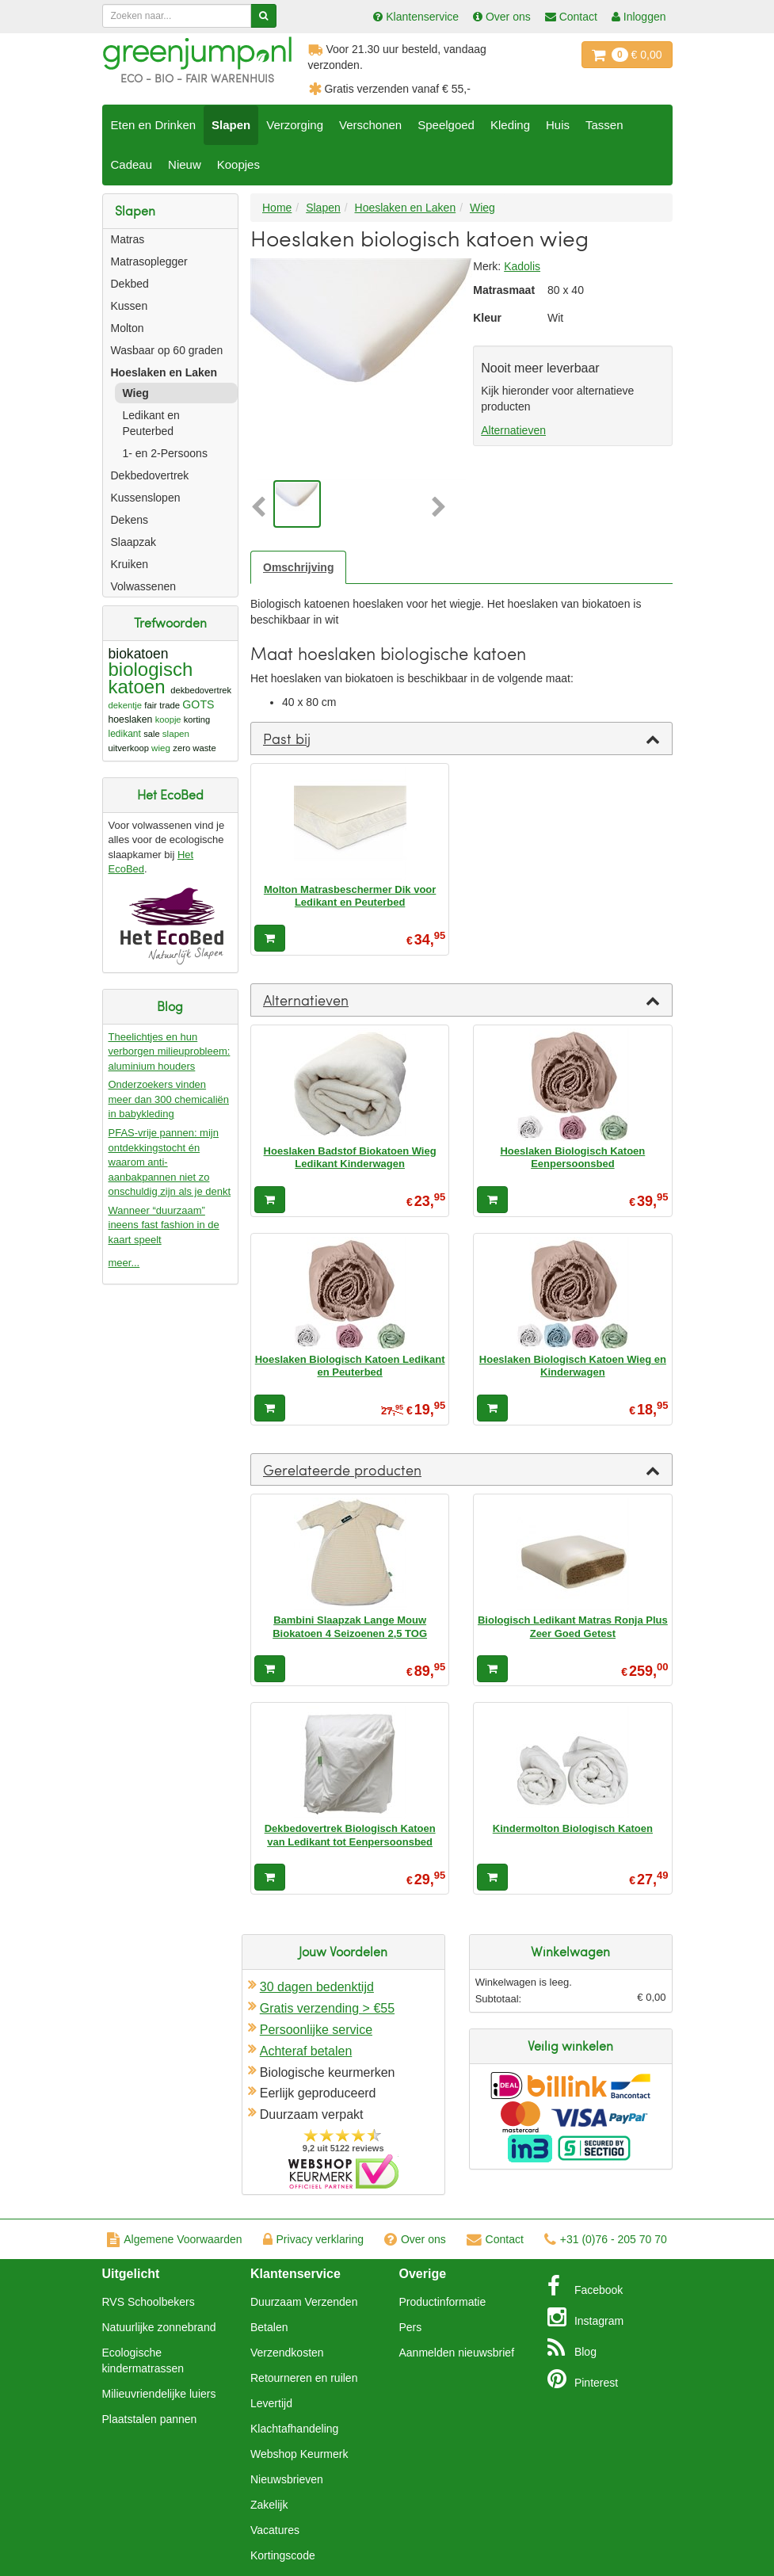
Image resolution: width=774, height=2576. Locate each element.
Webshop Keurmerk (299, 2454)
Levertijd (271, 2403)
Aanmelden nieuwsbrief (457, 2352)
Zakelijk (269, 2504)
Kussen (129, 306)
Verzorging (294, 125)
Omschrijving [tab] (298, 567)
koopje (168, 719)
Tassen (604, 125)
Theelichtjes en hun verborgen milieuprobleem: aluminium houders (170, 1051)
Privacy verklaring (313, 2239)
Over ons (415, 2239)
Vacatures (274, 2530)
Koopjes (238, 164)
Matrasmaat (498, 290)
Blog (572, 2348)
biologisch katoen (151, 677)
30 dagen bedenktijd (317, 1987)
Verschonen (370, 125)
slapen (175, 733)
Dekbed (130, 283)
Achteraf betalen (306, 2051)
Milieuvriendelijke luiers (159, 2393)
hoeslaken (131, 719)
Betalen (269, 2327)
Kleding (510, 125)
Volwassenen (144, 586)
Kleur (487, 317)
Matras (128, 239)
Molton (127, 328)
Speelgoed (446, 125)
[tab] (461, 738)
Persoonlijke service (316, 2029)
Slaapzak (134, 542)
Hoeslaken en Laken (164, 372)
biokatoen (139, 654)
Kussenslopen (146, 497)
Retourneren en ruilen (303, 2378)
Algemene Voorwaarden (174, 2239)
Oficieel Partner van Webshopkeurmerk (343, 2171)
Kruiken (129, 564)
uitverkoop (129, 748)
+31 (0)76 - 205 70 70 (605, 2239)
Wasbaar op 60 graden (167, 350)
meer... (124, 1263)
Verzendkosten (287, 2352)
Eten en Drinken (153, 125)
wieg (160, 747)
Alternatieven (513, 430)
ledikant (125, 733)
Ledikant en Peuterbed (151, 423)
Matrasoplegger (149, 261)
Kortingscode (282, 2555)
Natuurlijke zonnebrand (159, 2327)
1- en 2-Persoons (165, 453)
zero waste (194, 748)
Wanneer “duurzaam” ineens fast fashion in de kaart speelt (164, 1225)
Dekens (129, 519)
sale (151, 733)
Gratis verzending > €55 (327, 2008)
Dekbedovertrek (150, 475)
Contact (495, 2239)
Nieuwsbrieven (286, 2479)
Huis (558, 125)
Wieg (136, 393)
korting (197, 719)
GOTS (198, 704)
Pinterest (582, 2379)
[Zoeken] (263, 16)
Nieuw (184, 164)
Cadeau (132, 164)
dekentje (126, 705)
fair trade (162, 705)
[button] (260, 508)
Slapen (231, 125)
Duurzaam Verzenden (303, 2302)
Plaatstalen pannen (149, 2419)
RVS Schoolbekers (148, 2302)
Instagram (585, 2317)
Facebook (585, 2286)
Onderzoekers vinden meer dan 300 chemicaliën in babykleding (169, 1099)
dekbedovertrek (200, 690)
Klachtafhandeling (294, 2428)
